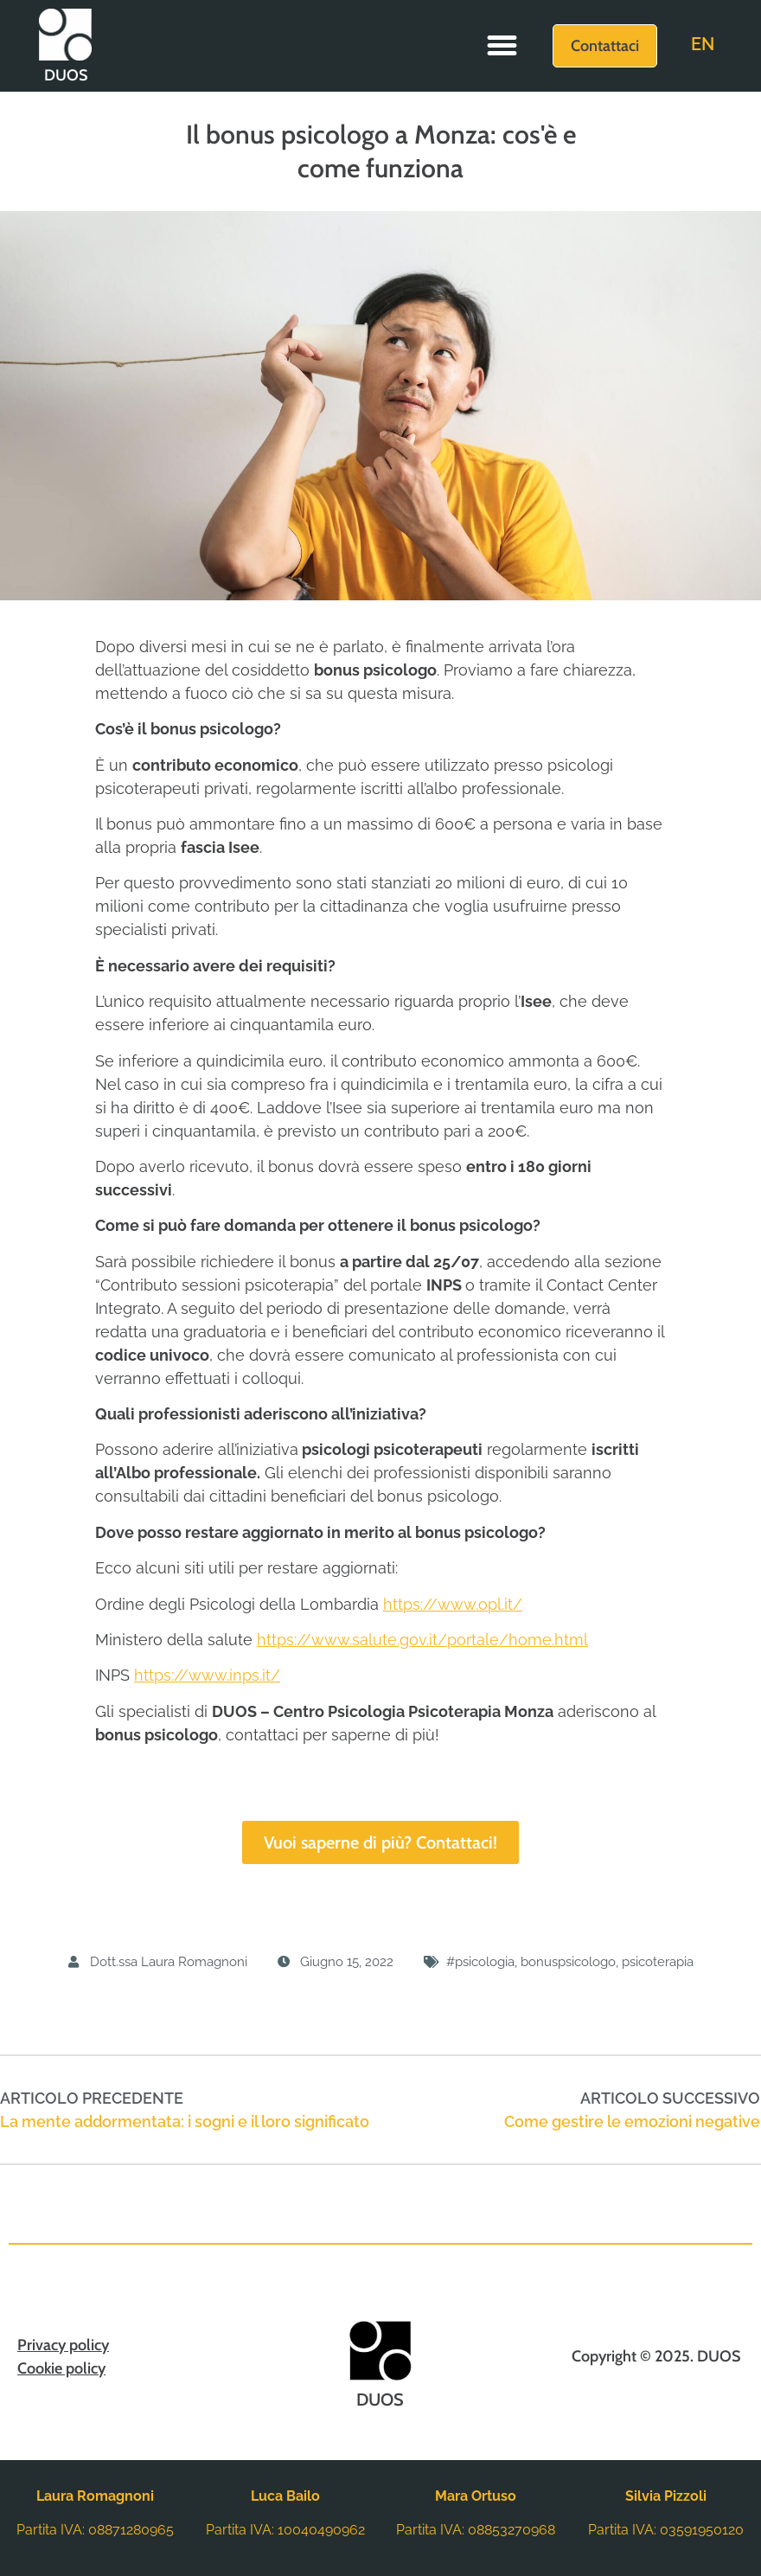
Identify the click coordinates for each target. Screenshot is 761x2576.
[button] (502, 46)
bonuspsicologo (568, 1962)
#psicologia (480, 1962)
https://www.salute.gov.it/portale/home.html (422, 1640)
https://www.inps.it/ (207, 1675)
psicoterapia (658, 1962)
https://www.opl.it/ (452, 1604)
